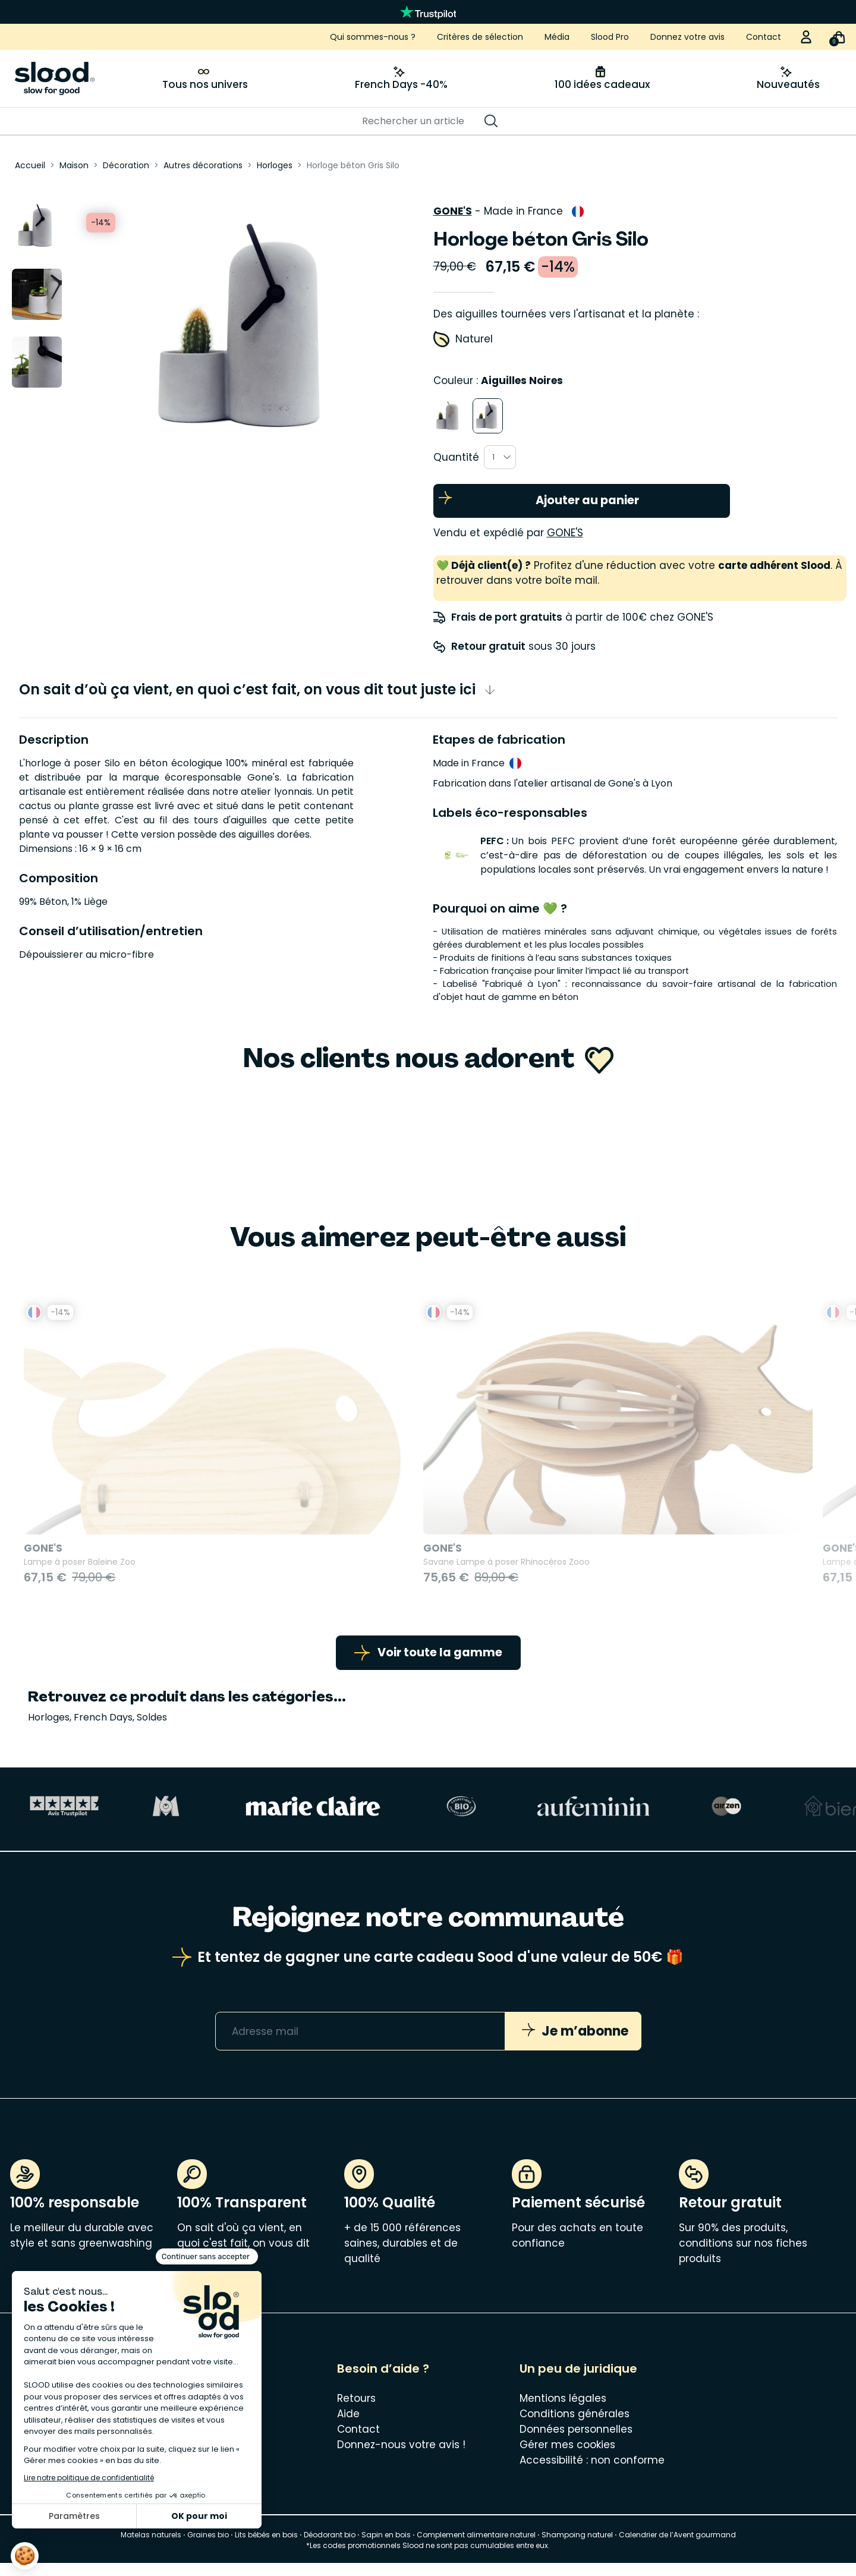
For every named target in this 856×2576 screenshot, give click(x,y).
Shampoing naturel (577, 2548)
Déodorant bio (329, 2548)
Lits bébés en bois (266, 2548)
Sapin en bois (386, 2548)
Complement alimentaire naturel (476, 2548)
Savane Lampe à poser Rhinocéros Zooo (314, 1569)
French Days (103, 1730)
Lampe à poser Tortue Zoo (494, 1569)
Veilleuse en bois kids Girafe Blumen (720, 1569)
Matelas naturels (151, 2548)
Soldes (152, 1730)
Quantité (456, 452)
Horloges (49, 1730)
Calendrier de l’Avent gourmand (677, 2548)
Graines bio (208, 2548)
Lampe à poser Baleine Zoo (80, 1569)
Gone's (452, 206)
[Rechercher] (422, 121)
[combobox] (500, 452)
